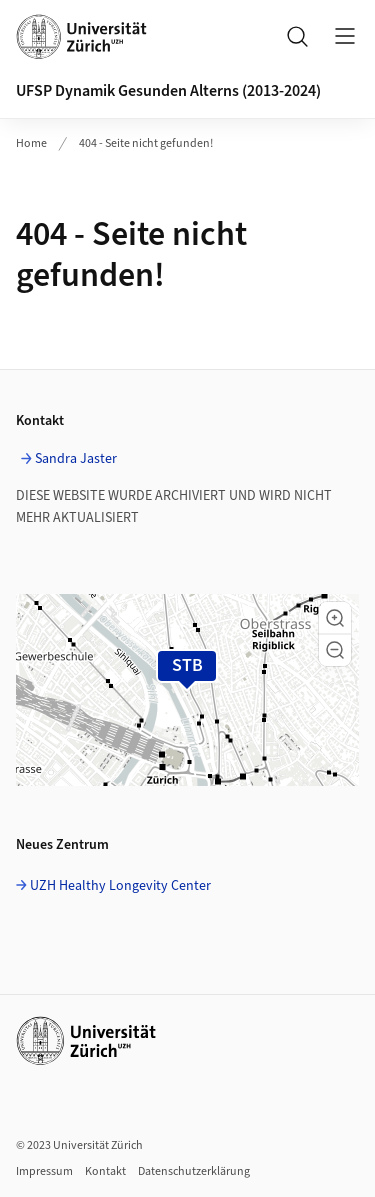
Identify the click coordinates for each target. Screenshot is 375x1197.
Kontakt (105, 1171)
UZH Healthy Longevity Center (120, 886)
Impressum (44, 1171)
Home (31, 143)
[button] (335, 618)
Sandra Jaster (76, 459)
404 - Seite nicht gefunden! (146, 143)
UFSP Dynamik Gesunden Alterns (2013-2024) (168, 91)
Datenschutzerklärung (194, 1171)
